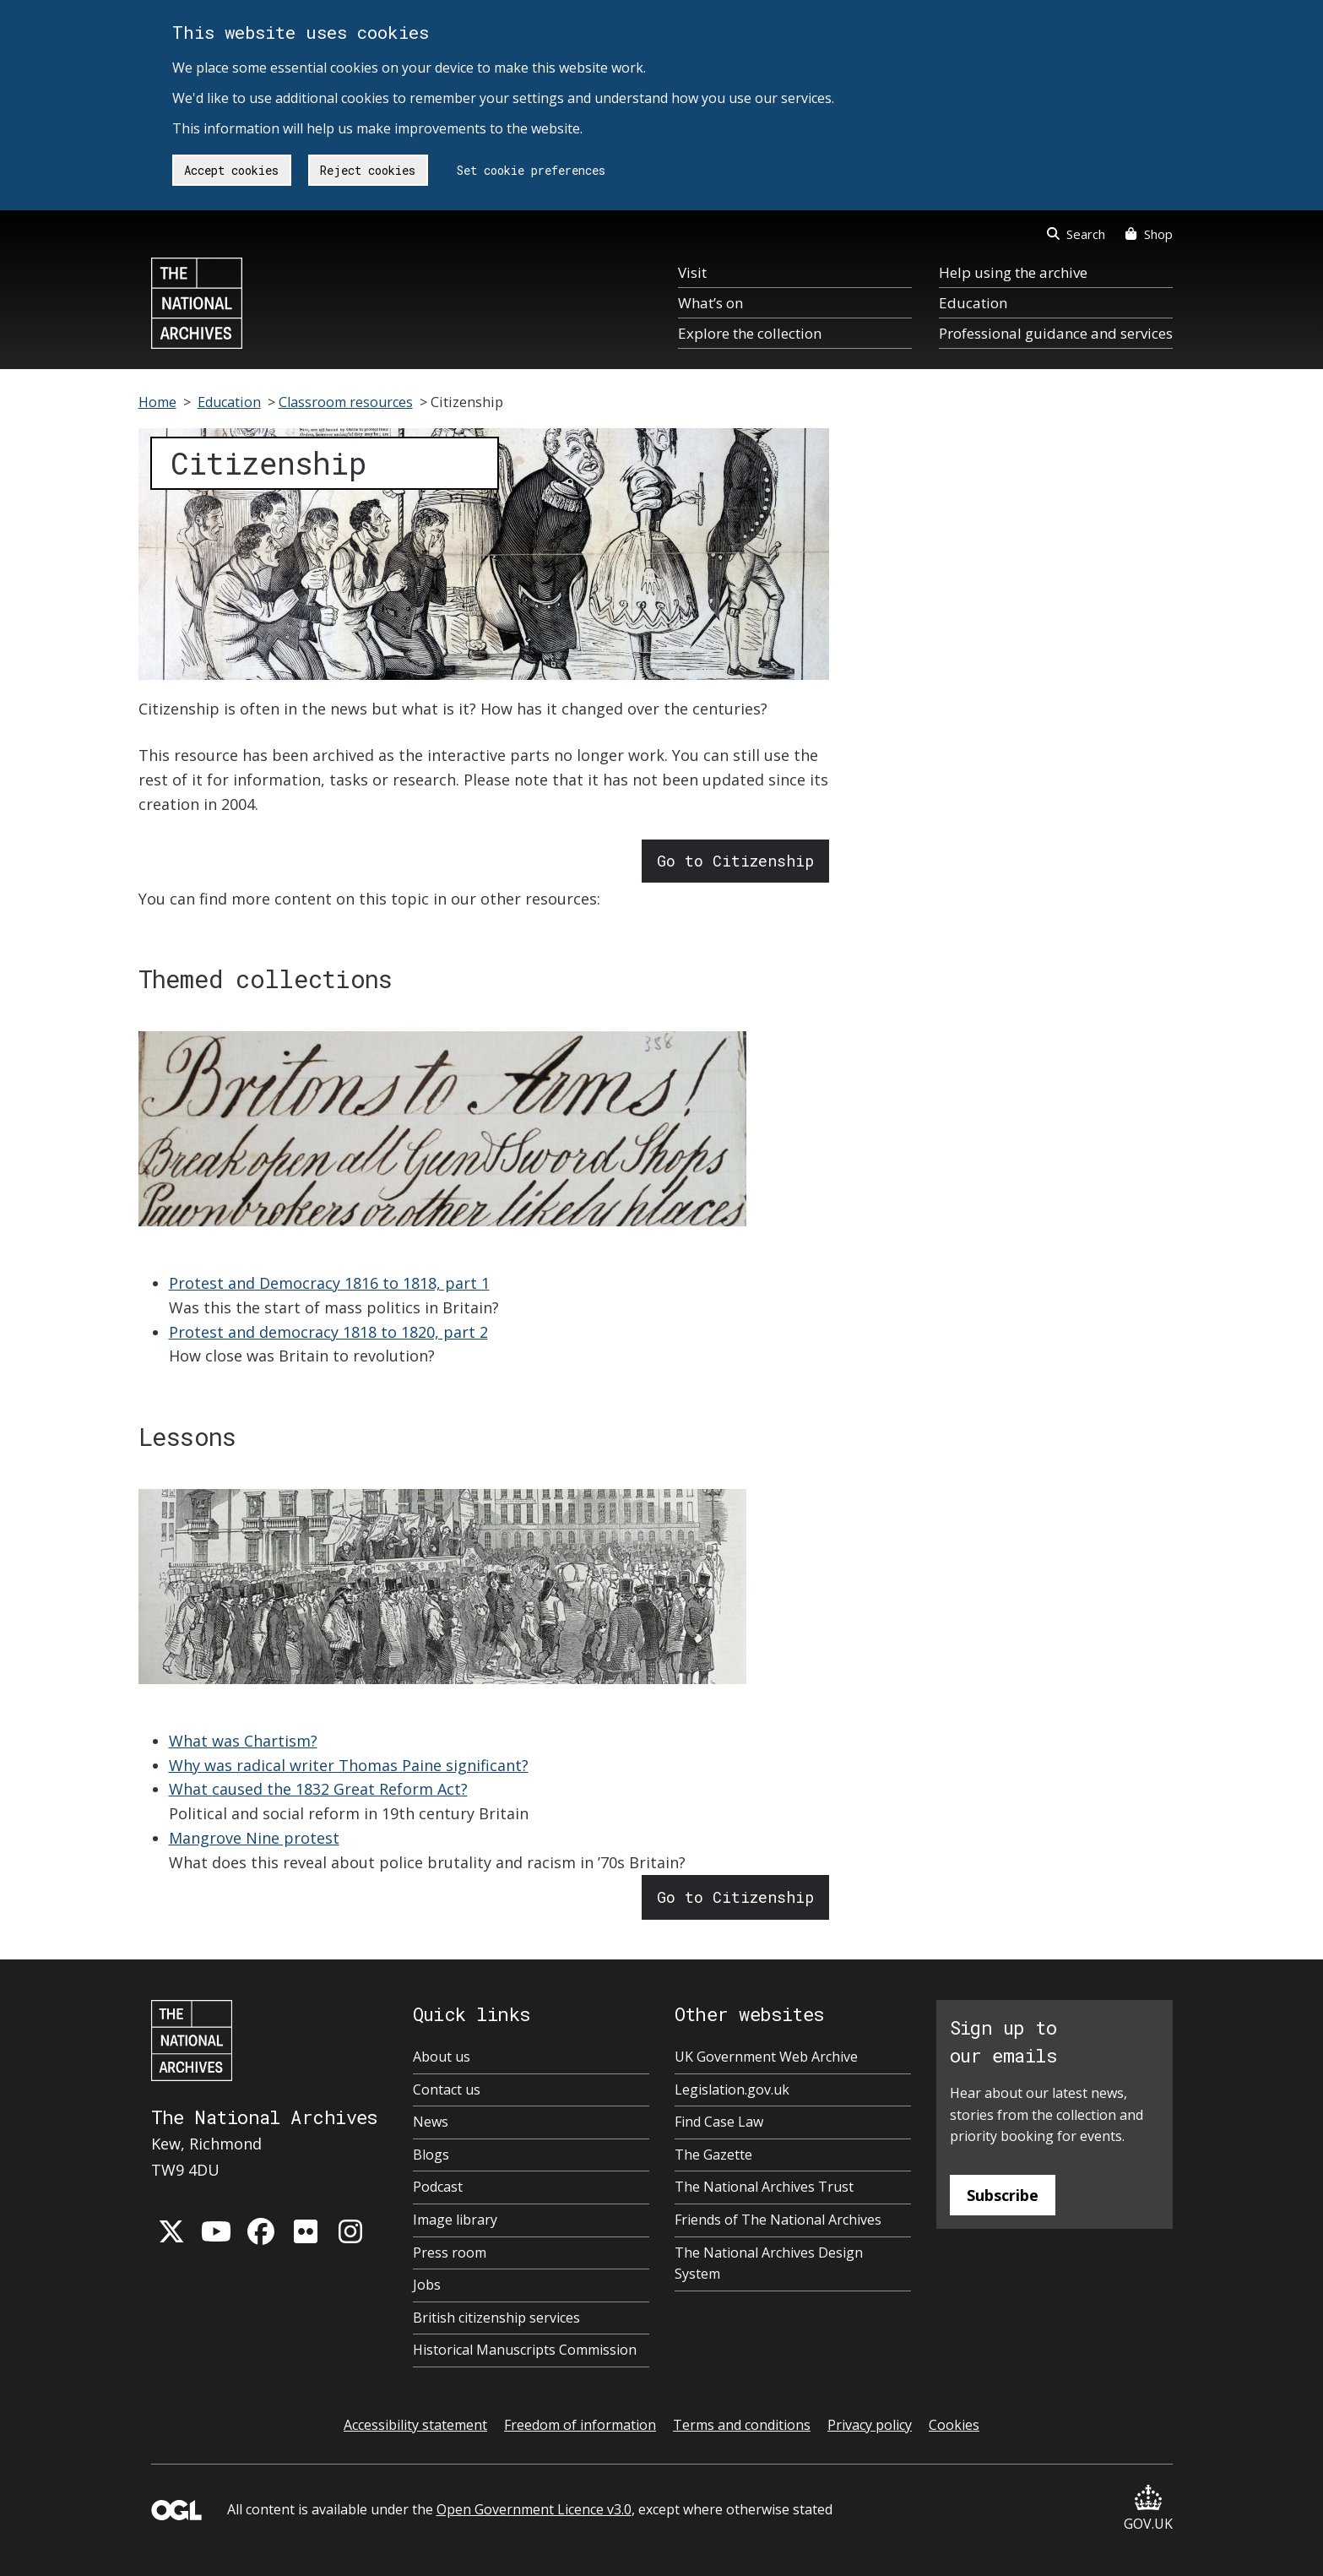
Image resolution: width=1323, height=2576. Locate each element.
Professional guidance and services (1056, 333)
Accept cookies (231, 170)
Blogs (431, 2154)
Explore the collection (749, 333)
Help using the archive (1013, 272)
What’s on (710, 302)
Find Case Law (719, 2121)
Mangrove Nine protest (254, 1838)
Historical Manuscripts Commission (525, 2349)
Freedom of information (580, 2425)
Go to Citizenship (735, 861)
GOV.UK (1148, 2509)
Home (157, 402)
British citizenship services (496, 2317)
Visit (692, 272)
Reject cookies (367, 170)
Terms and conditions (742, 2425)
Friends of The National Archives (778, 2219)
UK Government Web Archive (766, 2056)
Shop (1148, 234)
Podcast (438, 2186)
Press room (449, 2252)
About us (441, 2056)
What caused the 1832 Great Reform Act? (318, 1789)
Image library (455, 2219)
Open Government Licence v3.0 (534, 2509)
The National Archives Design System (769, 2263)
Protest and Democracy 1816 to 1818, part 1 (329, 1283)
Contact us (446, 2089)
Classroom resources (346, 402)
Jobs (427, 2284)
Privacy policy (869, 2425)
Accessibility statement (415, 2425)
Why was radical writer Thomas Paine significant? (349, 1765)
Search (1076, 234)
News (430, 2121)
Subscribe (1002, 2195)
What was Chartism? (243, 1741)
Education (973, 302)
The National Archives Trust (764, 2186)
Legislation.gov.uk (732, 2089)
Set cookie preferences (531, 170)
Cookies (954, 2425)
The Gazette (713, 2154)
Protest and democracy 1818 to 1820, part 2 (328, 1332)
